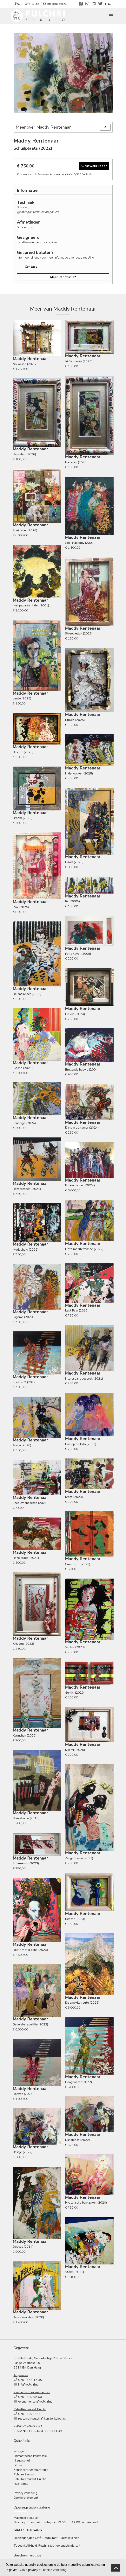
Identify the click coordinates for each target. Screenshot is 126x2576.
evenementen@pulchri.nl (35, 2401)
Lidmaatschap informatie (30, 2456)
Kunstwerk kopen (94, 166)
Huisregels (21, 2484)
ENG (108, 4)
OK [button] (116, 2567)
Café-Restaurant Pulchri (30, 2479)
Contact (31, 267)
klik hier (73, 2538)
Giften (18, 2465)
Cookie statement (26, 2498)
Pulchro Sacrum (24, 2474)
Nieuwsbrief (22, 2460)
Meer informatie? (63, 277)
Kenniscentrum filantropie (31, 2470)
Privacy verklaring (25, 2493)
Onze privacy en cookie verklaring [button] (43, 2570)
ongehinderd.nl (70, 2546)
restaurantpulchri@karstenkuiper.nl (42, 2418)
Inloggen (19, 2451)
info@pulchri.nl (28, 2384)
